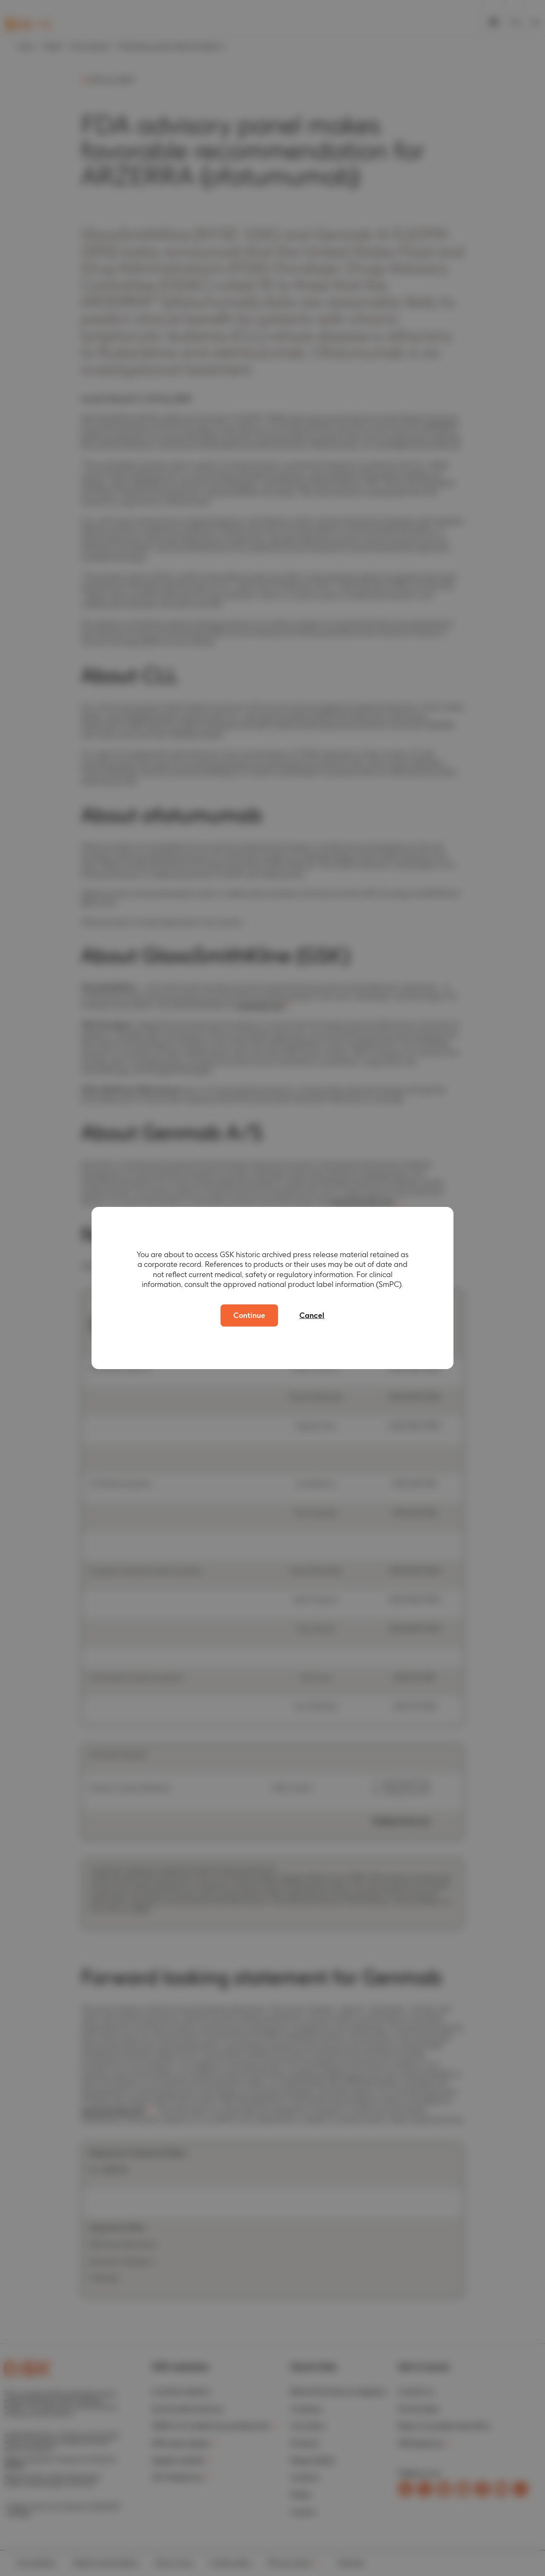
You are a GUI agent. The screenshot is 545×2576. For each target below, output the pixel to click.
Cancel (311, 1315)
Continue (249, 1315)
